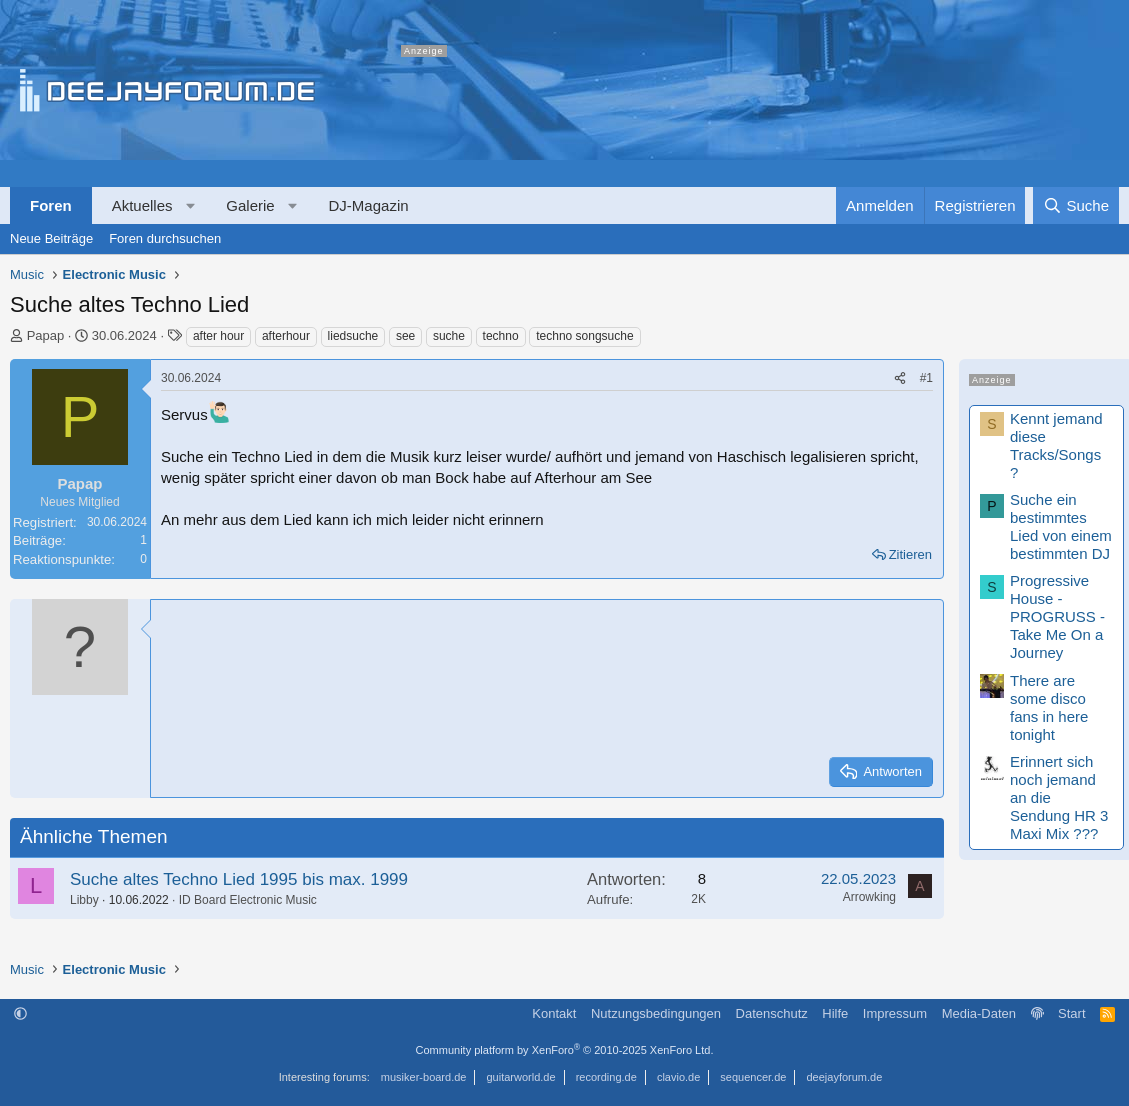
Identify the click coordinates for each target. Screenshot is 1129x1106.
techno (501, 336)
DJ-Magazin (369, 205)
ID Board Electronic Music (248, 900)
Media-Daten (979, 1013)
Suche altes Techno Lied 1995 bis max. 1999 (239, 879)
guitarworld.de (521, 1077)
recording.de (606, 1077)
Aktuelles (142, 205)
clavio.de (678, 1077)
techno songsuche (584, 336)
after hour (218, 336)
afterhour (286, 336)
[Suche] (1076, 205)
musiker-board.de (424, 1077)
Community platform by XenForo (565, 1050)
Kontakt (554, 1013)
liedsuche (353, 336)
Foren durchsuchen (165, 238)
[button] (190, 205)
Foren (51, 205)
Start (1071, 1013)
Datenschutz (772, 1013)
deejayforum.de (844, 1077)
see (405, 336)
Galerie (250, 205)
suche (449, 336)
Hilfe (835, 1013)
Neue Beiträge (51, 238)
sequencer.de (753, 1077)
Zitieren (910, 554)
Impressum (895, 1013)
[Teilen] (900, 378)
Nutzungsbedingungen (656, 1013)
